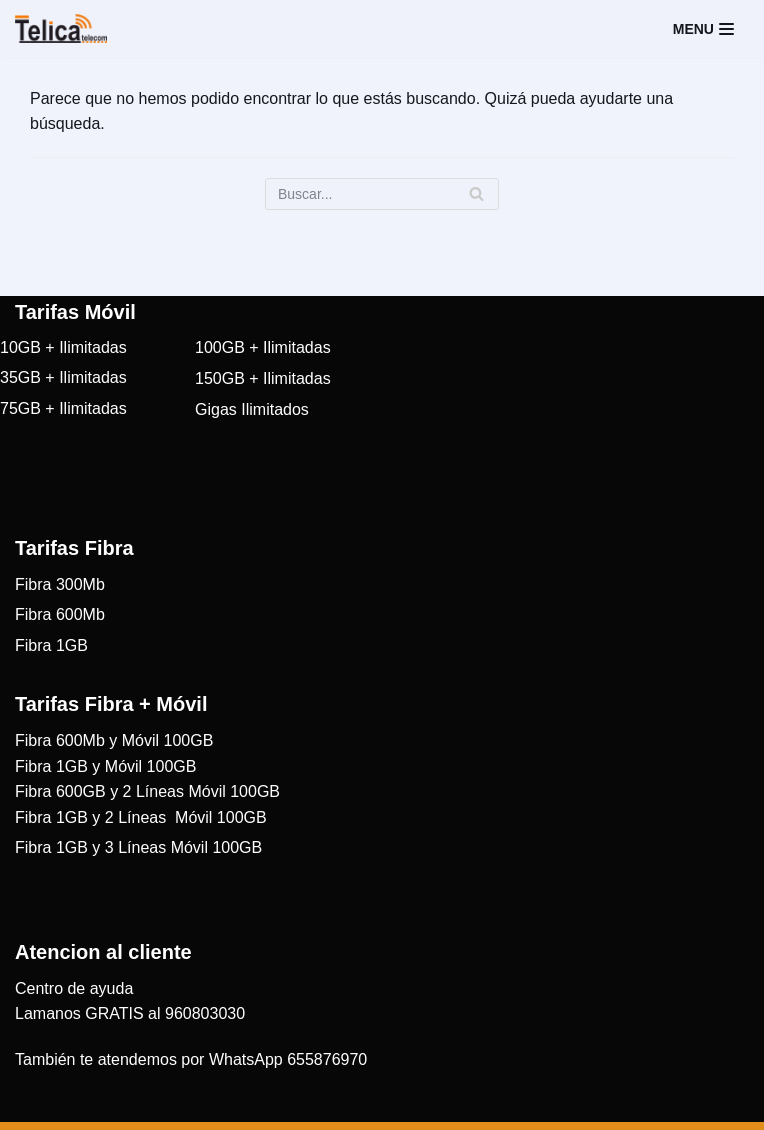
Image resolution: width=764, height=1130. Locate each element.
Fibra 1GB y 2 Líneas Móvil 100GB (141, 817)
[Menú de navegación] (703, 29)
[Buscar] (382, 194)
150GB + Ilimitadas (263, 378)
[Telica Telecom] (61, 28)
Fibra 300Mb (60, 584)
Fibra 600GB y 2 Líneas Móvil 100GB (147, 791)
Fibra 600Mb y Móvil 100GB (114, 740)
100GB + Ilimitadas (263, 347)
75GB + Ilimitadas (63, 408)
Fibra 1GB (51, 645)
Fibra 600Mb (60, 614)
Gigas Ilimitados (252, 409)
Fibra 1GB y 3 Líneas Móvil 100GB (138, 847)
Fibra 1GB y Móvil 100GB (105, 766)
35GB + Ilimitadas (63, 377)
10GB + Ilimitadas (63, 347)
